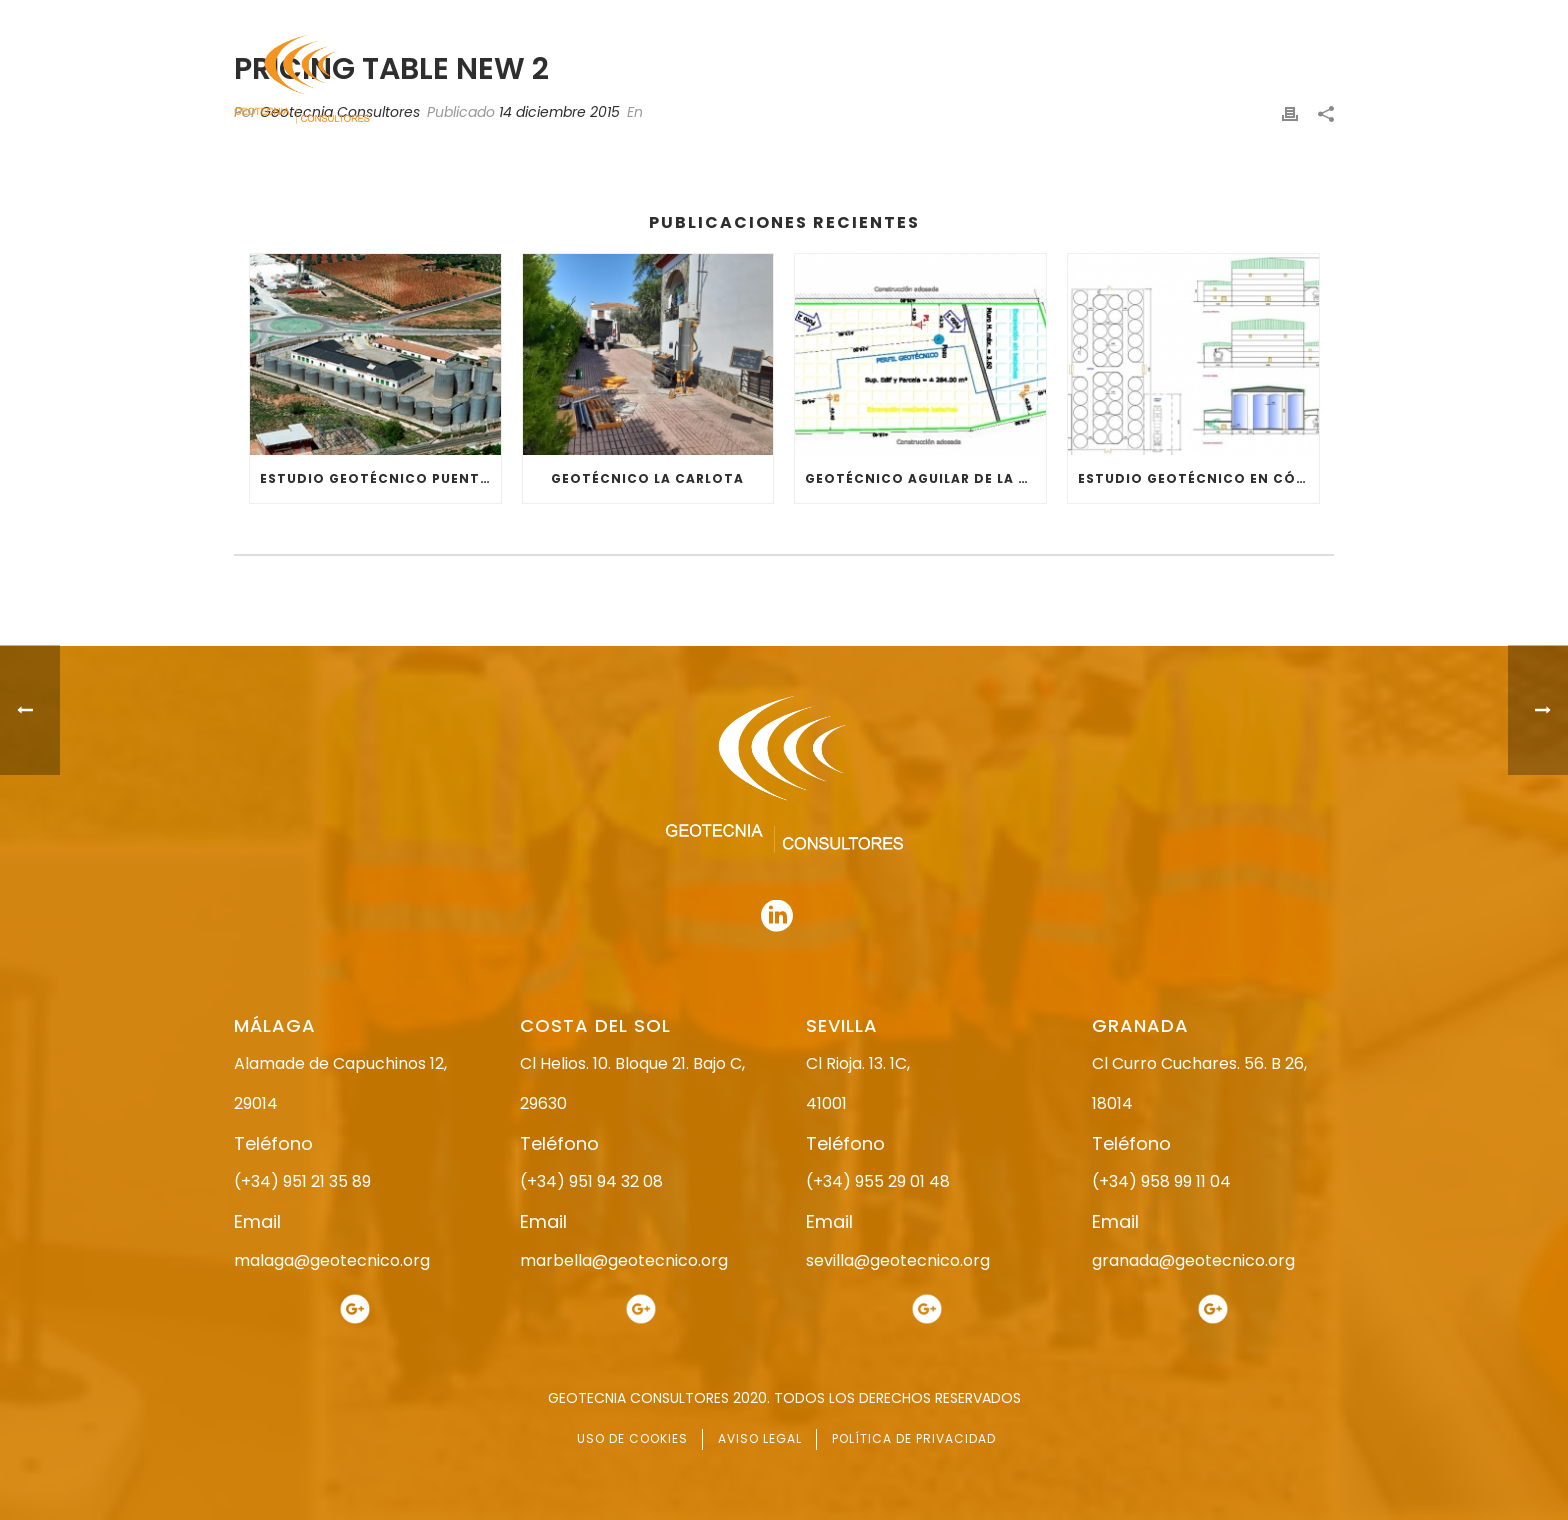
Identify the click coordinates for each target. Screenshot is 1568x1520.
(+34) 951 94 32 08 (591, 1181)
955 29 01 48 (801, 17)
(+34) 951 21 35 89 (302, 1181)
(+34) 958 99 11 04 (1161, 1181)
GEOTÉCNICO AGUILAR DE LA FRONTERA (925, 478)
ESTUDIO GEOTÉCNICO (923, 80)
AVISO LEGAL (760, 1438)
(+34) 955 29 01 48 (878, 1181)
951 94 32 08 (1290, 17)
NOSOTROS (776, 80)
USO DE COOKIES (632, 1438)
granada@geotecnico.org (1193, 1260)
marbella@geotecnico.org (624, 1260)
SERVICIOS (1067, 80)
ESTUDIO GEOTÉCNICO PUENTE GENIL (380, 478)
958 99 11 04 (968, 17)
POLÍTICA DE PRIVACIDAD (914, 1438)
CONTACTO (1297, 80)
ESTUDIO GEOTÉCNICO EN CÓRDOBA (1198, 478)
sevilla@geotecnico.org (898, 1260)
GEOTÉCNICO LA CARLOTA (647, 478)
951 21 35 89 (1123, 17)
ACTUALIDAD (1180, 80)
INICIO (680, 80)
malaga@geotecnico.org (332, 1260)
